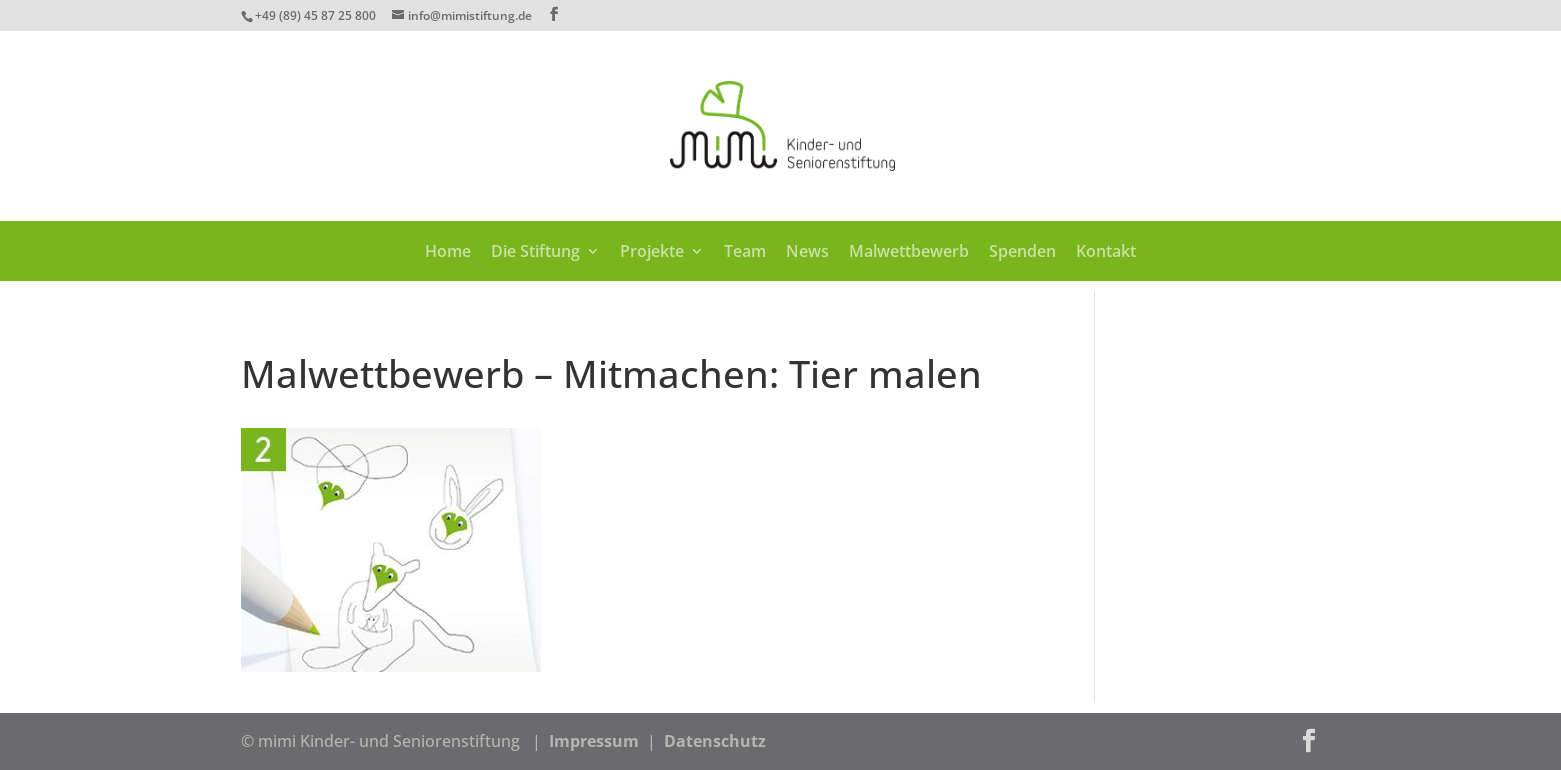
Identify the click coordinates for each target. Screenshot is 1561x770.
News (807, 253)
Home (448, 253)
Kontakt (1106, 253)
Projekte (652, 253)
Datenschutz (715, 741)
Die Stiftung (535, 253)
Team (745, 253)
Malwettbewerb (909, 253)
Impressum (594, 741)
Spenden (1022, 253)
